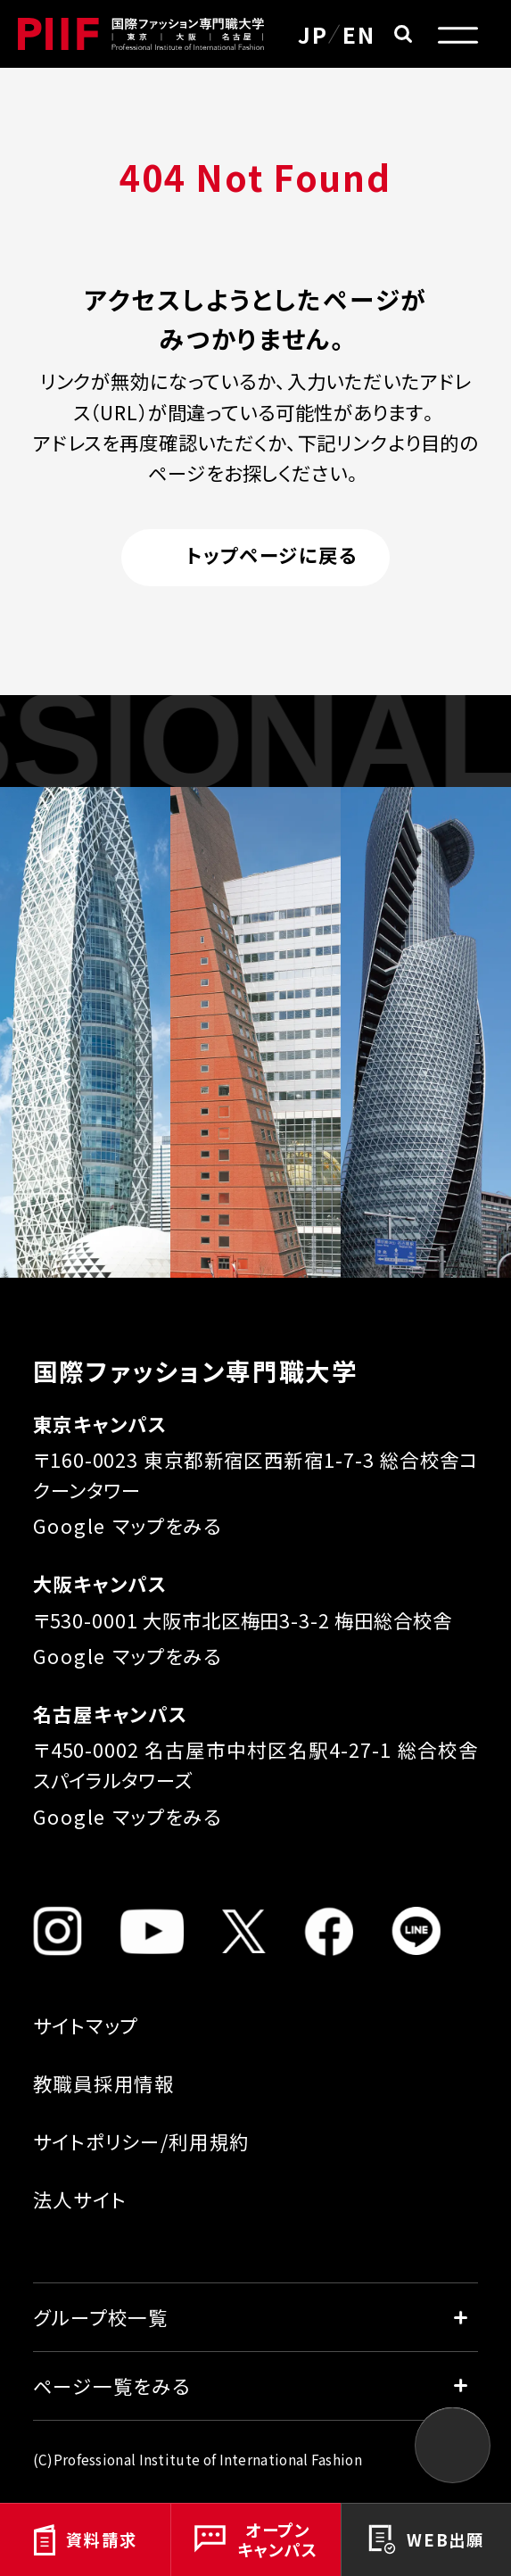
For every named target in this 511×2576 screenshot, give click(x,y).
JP (312, 34)
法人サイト (80, 2199)
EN (358, 34)
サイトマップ (85, 2025)
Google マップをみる (127, 1525)
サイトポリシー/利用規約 (142, 2141)
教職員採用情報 (104, 2083)
